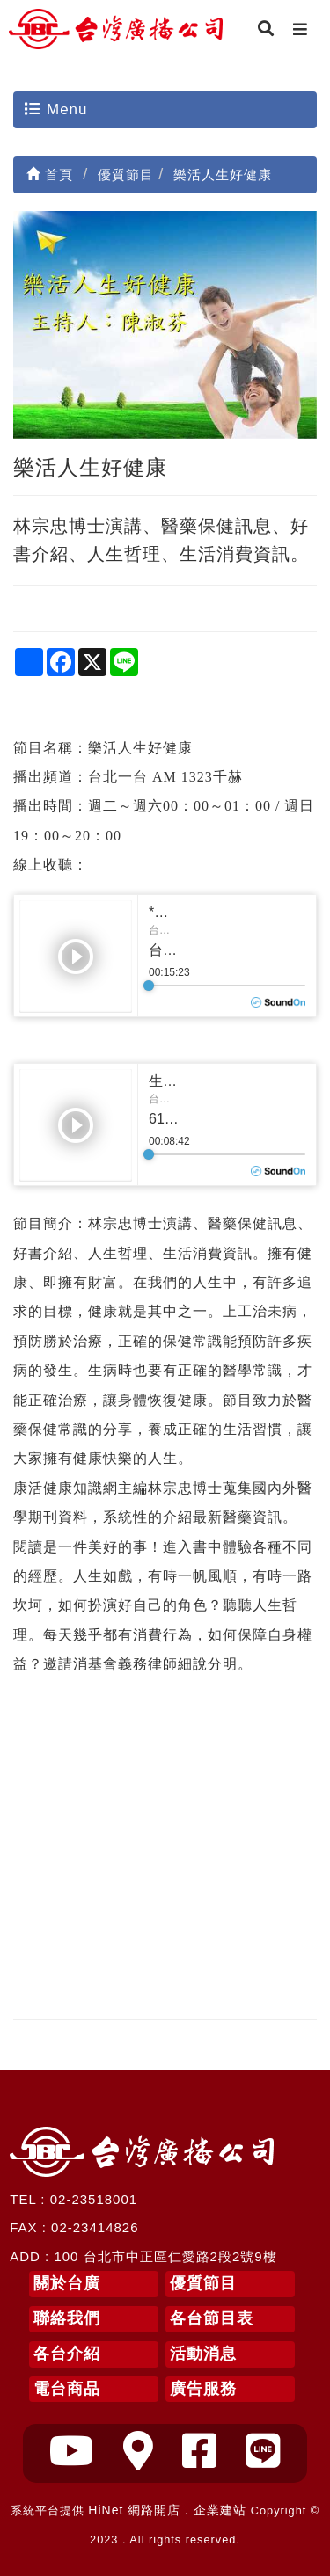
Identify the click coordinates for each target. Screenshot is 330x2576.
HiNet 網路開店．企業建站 (167, 2510)
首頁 (49, 174)
